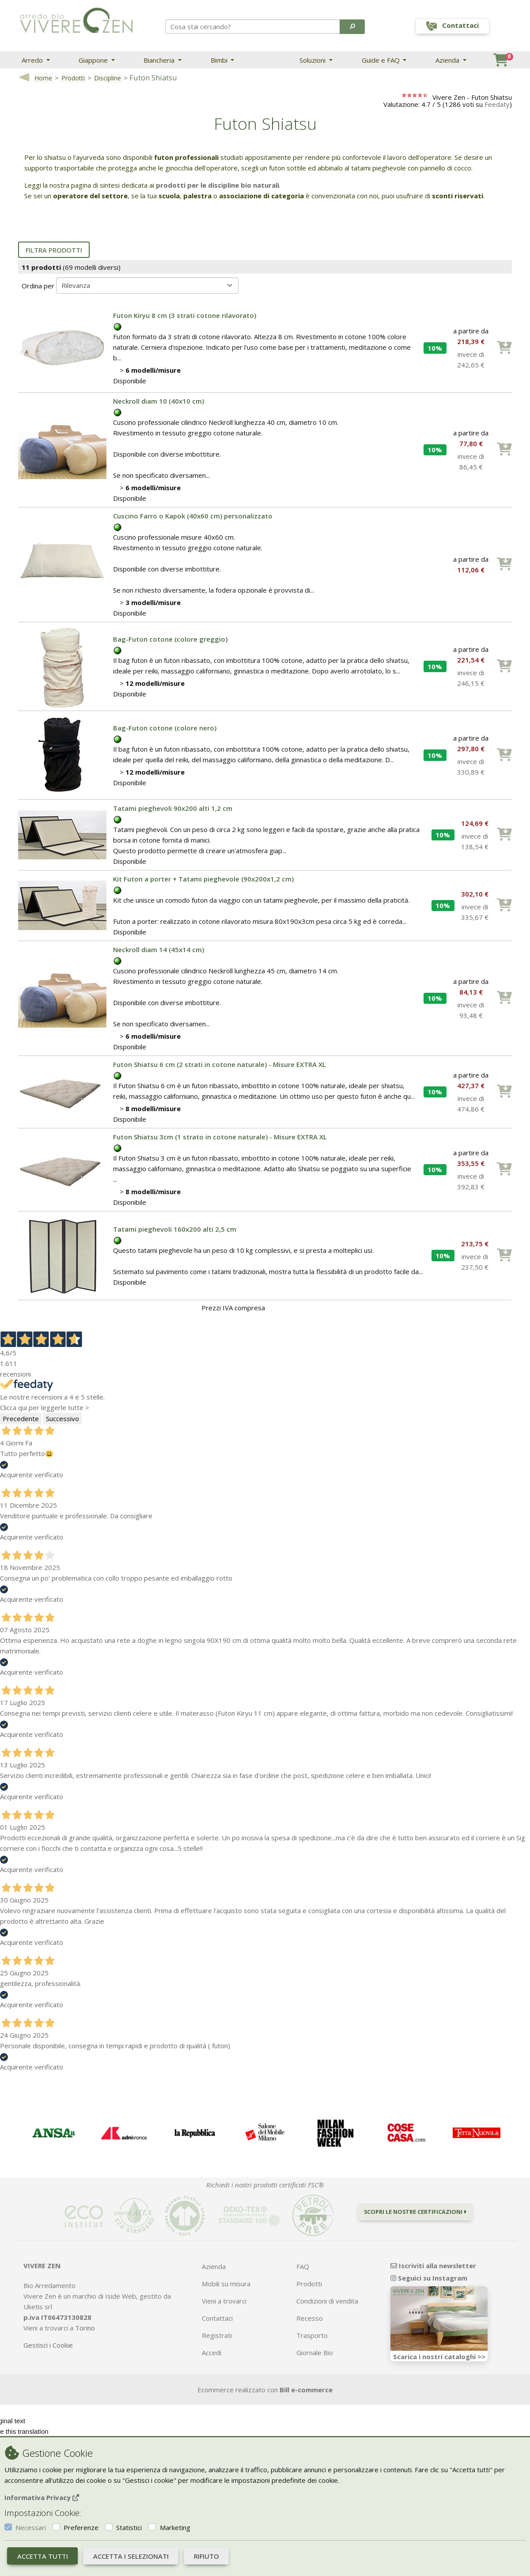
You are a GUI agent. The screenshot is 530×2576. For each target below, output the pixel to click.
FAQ (302, 2266)
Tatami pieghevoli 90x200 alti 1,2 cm (172, 808)
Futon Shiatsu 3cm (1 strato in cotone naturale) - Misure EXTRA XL (220, 1136)
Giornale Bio (314, 2352)
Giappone (94, 60)
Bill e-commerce (306, 2389)
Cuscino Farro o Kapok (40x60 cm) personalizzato (193, 515)
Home (43, 78)
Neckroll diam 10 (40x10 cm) (158, 401)
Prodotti (73, 78)
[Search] (253, 26)
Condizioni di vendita (327, 2300)
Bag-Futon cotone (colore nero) (164, 727)
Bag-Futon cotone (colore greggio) (170, 639)
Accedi (211, 2352)
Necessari (30, 2527)
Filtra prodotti (54, 250)
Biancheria (160, 60)
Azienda (448, 60)
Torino (85, 2327)
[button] (352, 26)
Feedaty (497, 104)
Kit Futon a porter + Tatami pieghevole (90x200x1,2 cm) (203, 878)
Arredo (33, 60)
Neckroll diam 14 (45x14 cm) (158, 949)
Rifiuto (206, 2556)
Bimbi (220, 60)
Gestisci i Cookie (48, 2345)
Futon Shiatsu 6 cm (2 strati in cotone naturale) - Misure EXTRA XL (219, 1064)
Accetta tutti (42, 2556)
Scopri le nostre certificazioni (415, 2212)
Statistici (129, 2527)
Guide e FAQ (381, 60)
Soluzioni (313, 60)
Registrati (217, 2335)
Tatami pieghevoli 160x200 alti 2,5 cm (174, 1229)
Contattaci (217, 2318)
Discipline (107, 78)
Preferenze (81, 2527)
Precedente (21, 1418)
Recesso (309, 2318)
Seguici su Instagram (428, 2277)
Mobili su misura (226, 2283)
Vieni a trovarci (224, 2300)
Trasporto (312, 2335)
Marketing (175, 2527)
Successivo (62, 1418)
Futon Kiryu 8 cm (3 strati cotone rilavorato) (184, 315)
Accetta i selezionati (131, 2556)
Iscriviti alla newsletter (433, 2265)
